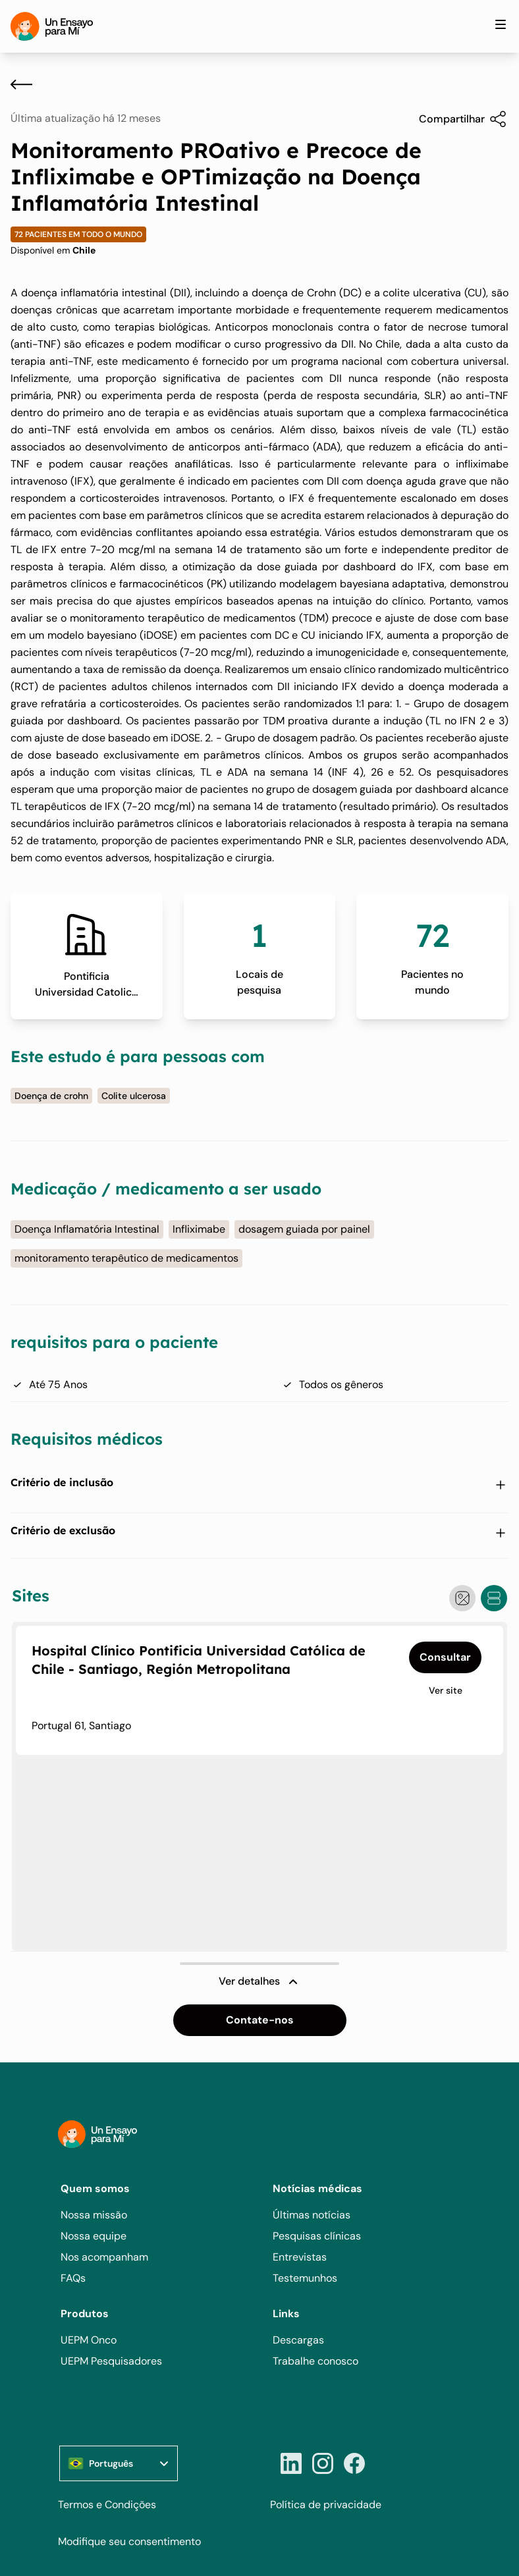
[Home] (52, 26)
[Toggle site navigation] (500, 24)
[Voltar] (21, 84)
